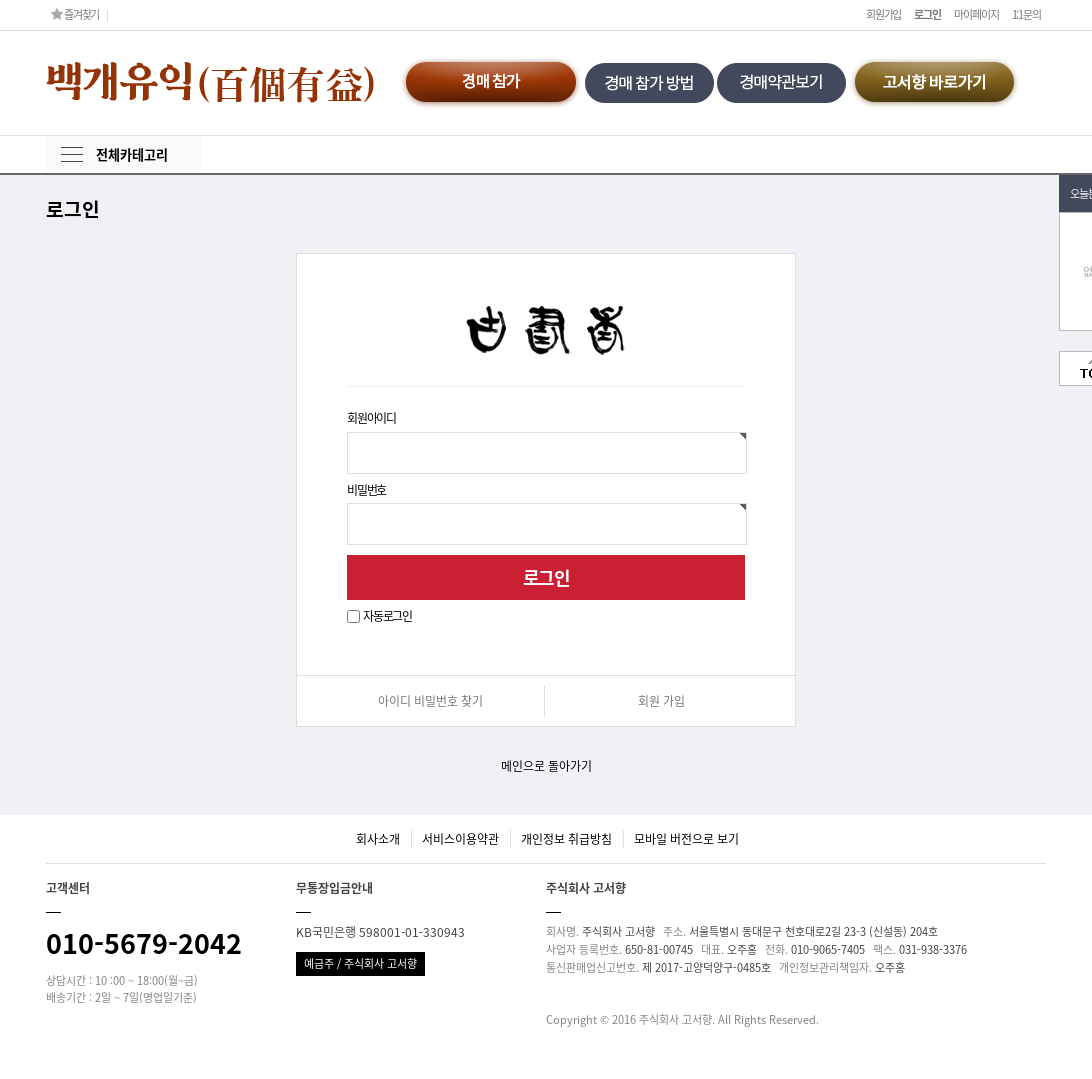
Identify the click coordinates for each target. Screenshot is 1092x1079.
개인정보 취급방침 (566, 839)
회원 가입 (661, 701)
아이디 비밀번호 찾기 (430, 701)
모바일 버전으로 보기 (686, 839)
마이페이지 (976, 14)
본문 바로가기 (0, 0)
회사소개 (378, 839)
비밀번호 (366, 489)
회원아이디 (371, 418)
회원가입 (884, 14)
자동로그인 (387, 616)
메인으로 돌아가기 (546, 766)
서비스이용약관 (460, 839)
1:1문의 (1026, 14)
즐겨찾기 (75, 14)
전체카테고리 (132, 154)
